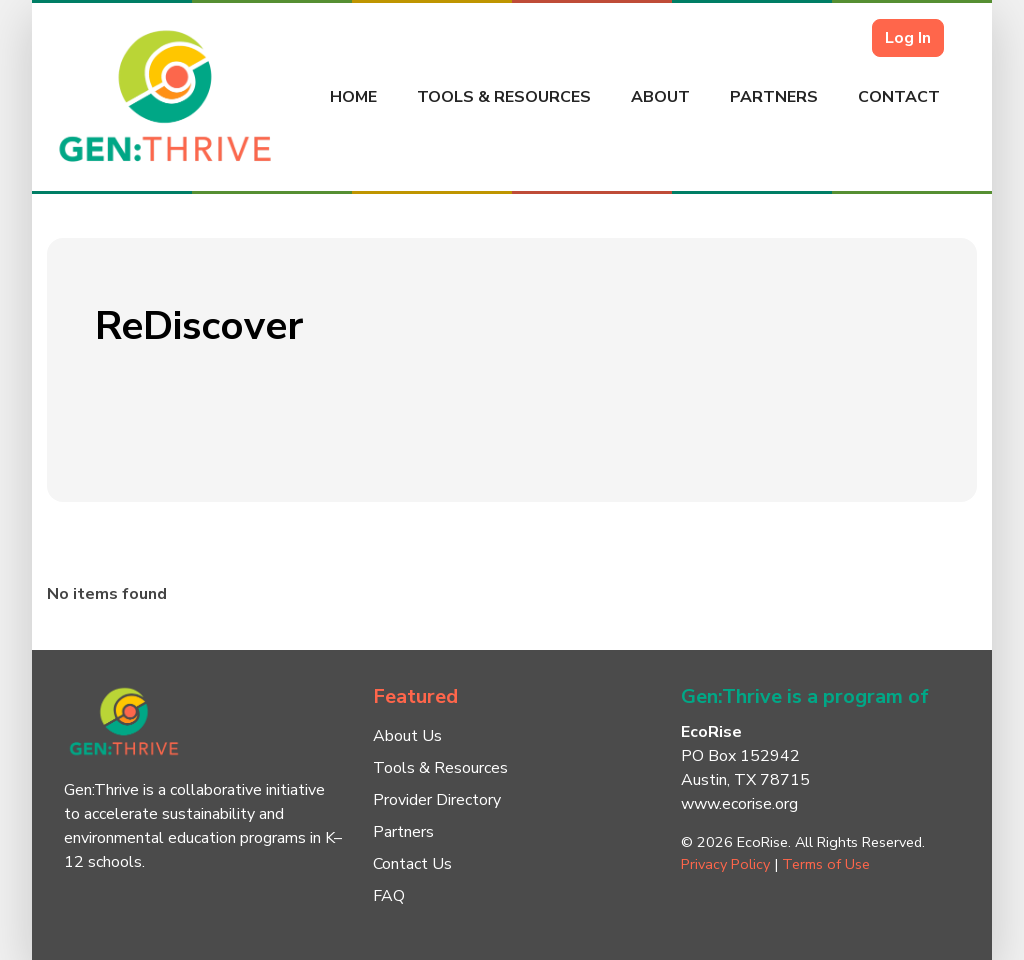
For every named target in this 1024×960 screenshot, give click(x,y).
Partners (774, 97)
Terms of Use (826, 864)
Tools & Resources (504, 97)
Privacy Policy (725, 864)
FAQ (389, 896)
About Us (407, 736)
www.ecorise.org (739, 804)
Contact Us (412, 864)
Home (353, 97)
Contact (899, 97)
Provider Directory (437, 800)
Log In (908, 38)
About (660, 97)
